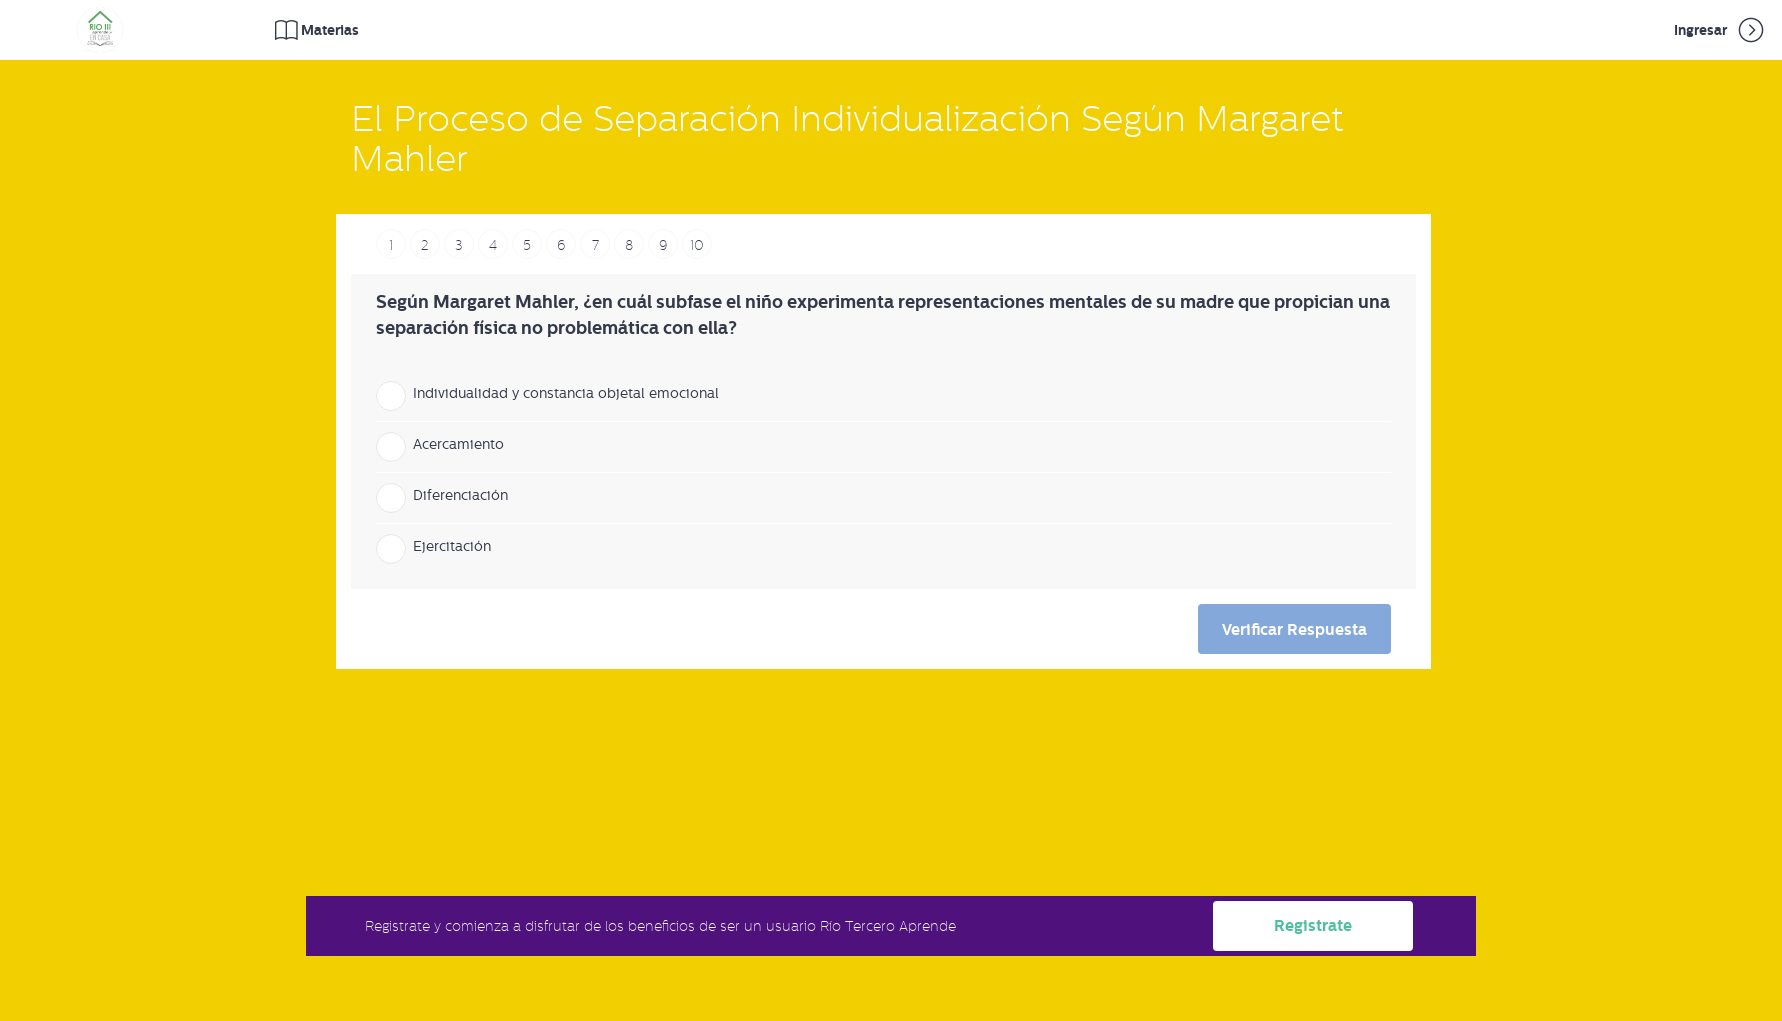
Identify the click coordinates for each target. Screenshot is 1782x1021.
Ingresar (1720, 30)
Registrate (1313, 925)
